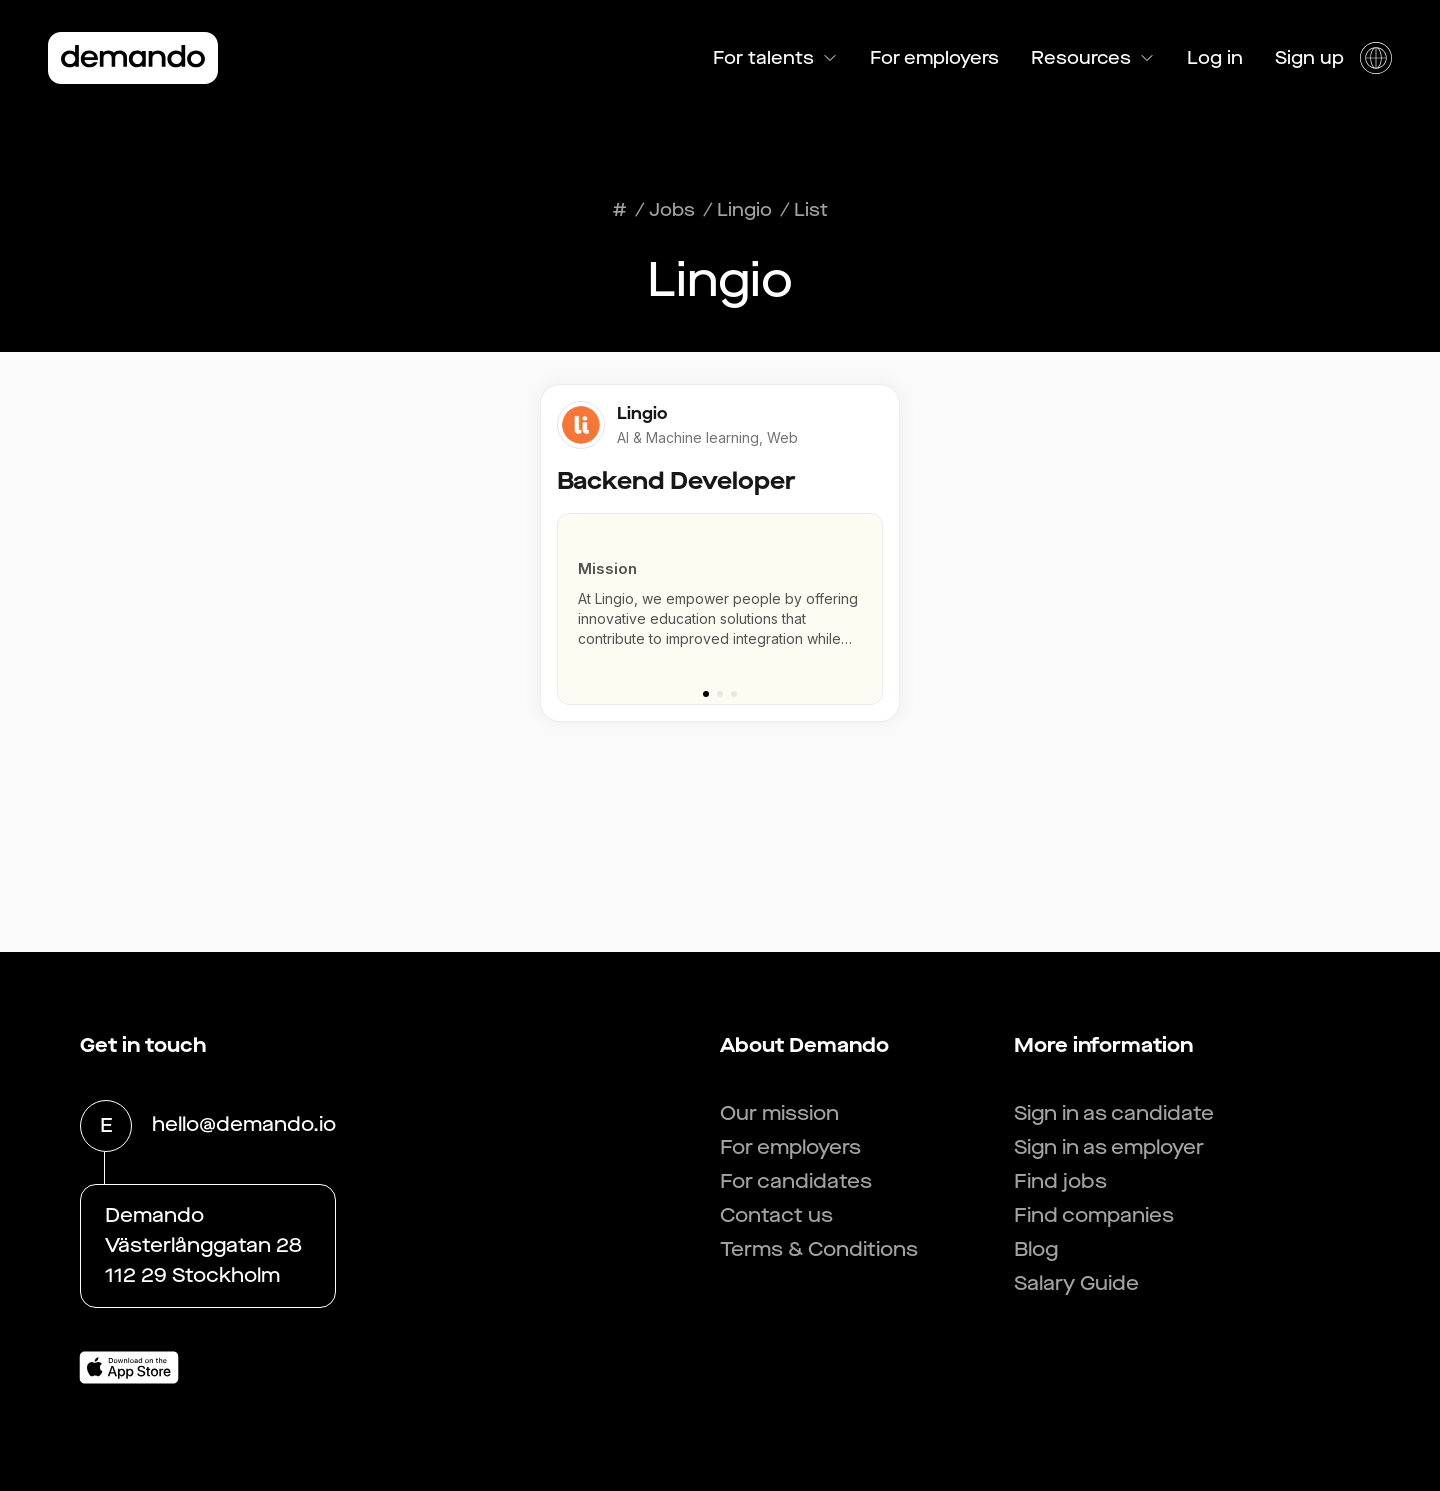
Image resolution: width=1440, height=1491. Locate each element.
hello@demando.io (244, 1126)
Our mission (779, 1113)
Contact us (776, 1215)
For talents (775, 58)
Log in (1215, 58)
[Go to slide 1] (706, 694)
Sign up (1309, 58)
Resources (1093, 58)
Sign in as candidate (1114, 1113)
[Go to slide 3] (734, 694)
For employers (934, 58)
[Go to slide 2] (720, 694)
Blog (1036, 1249)
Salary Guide (1076, 1283)
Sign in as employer (1109, 1147)
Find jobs (1060, 1181)
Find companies (1094, 1215)
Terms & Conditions (819, 1249)
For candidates (796, 1181)
